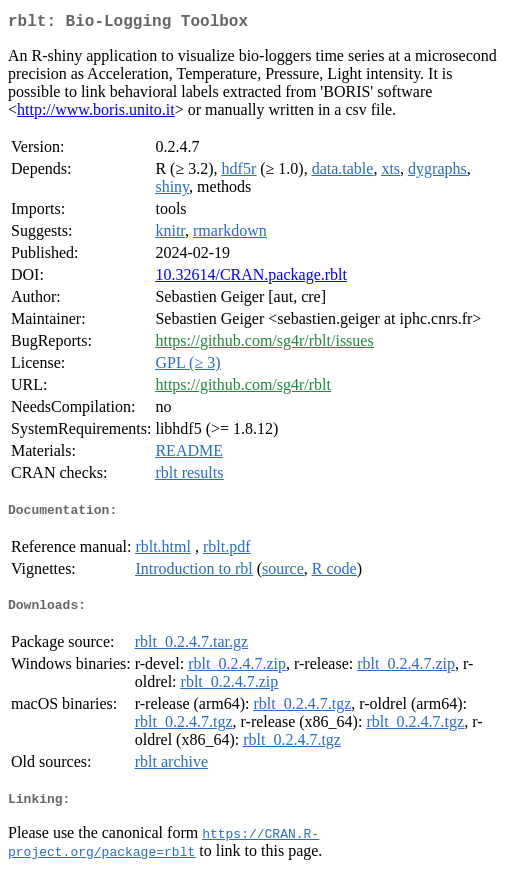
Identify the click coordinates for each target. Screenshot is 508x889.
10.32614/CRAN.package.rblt (251, 278)
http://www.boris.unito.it (96, 113)
